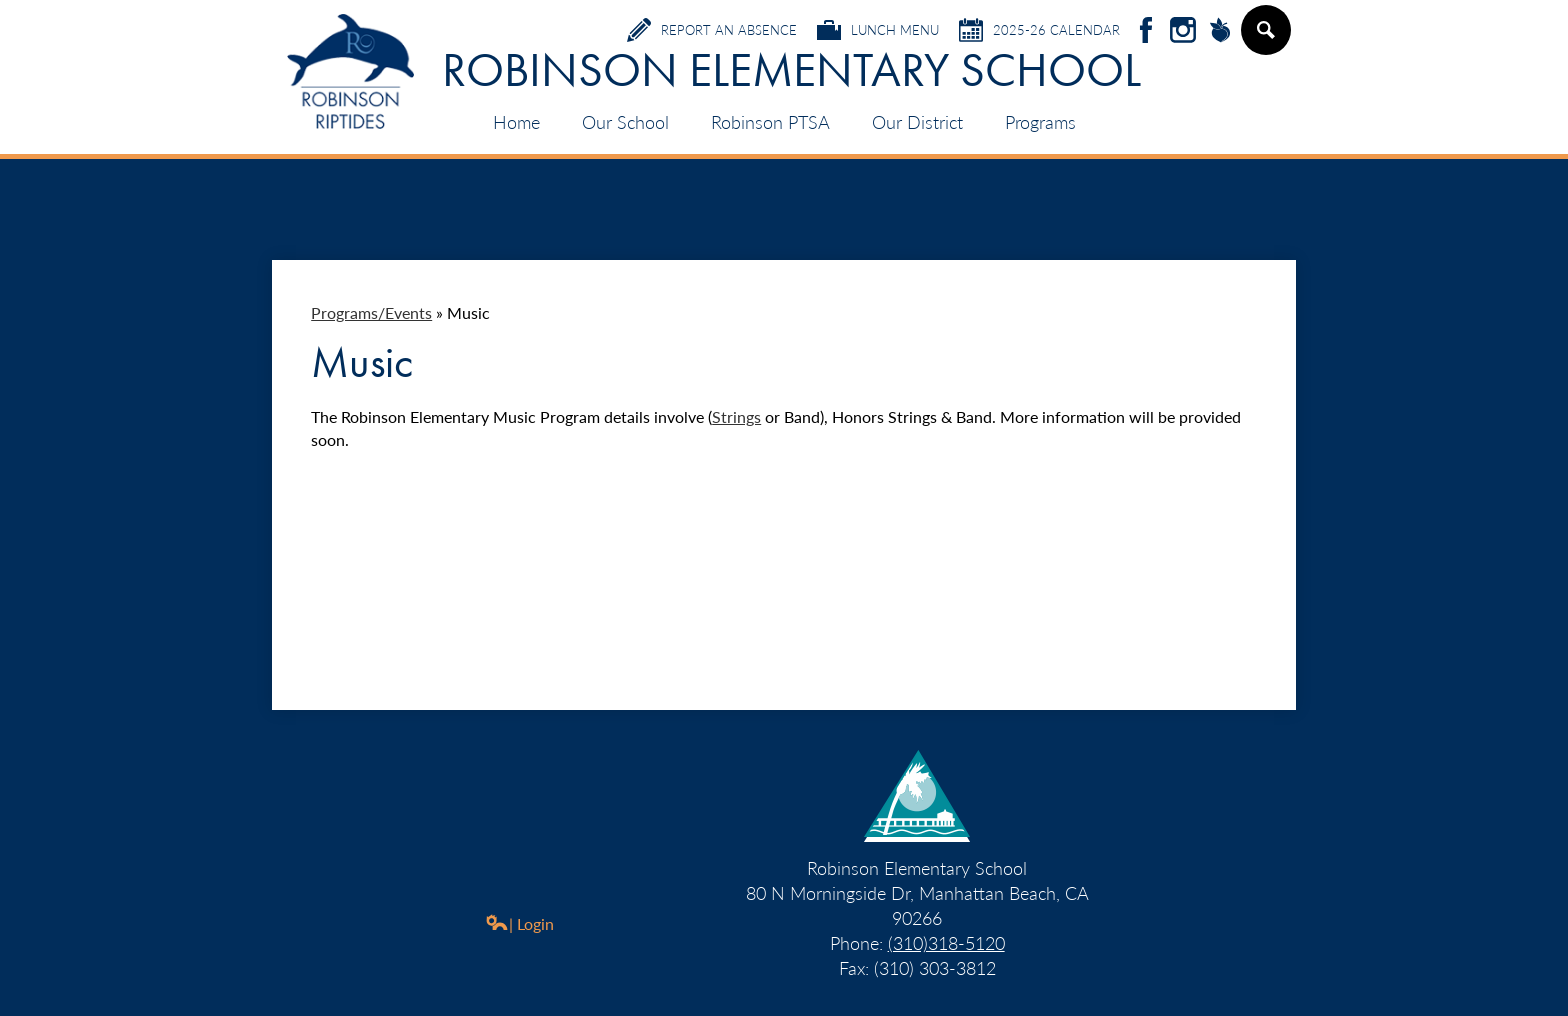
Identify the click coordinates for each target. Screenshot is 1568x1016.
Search (1265, 38)
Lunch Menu (878, 30)
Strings (736, 416)
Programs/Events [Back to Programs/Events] (371, 312)
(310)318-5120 (946, 942)
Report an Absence (712, 30)
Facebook (1146, 31)
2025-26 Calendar (1039, 30)
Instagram (1183, 31)
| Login (519, 923)
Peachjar (1220, 31)
